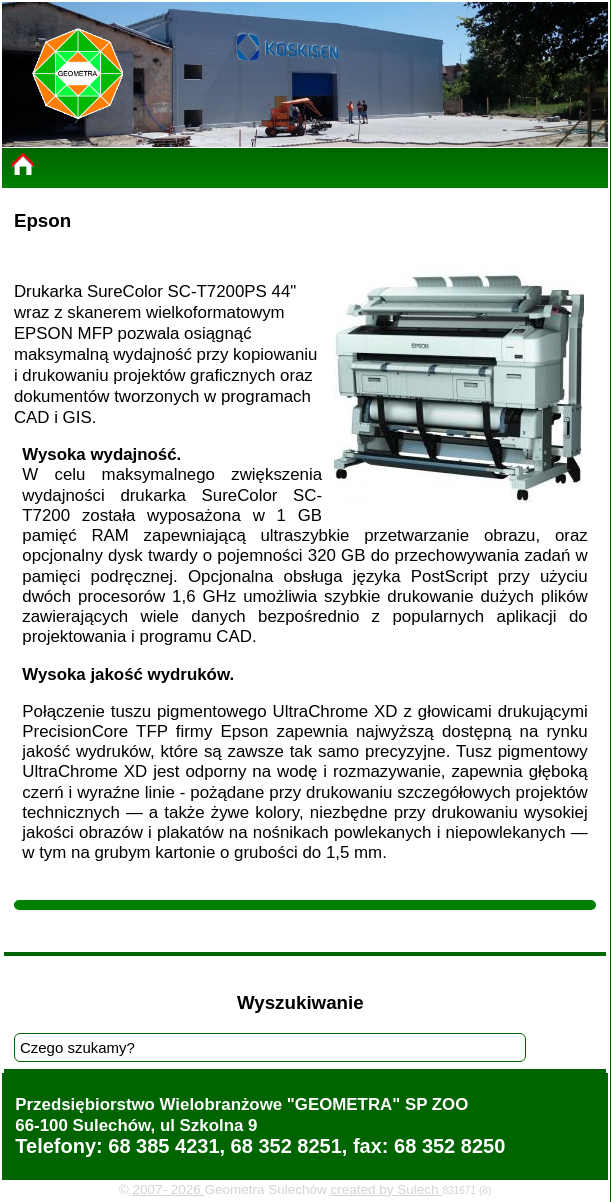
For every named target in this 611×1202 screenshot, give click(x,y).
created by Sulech (387, 1189)
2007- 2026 (168, 1189)
